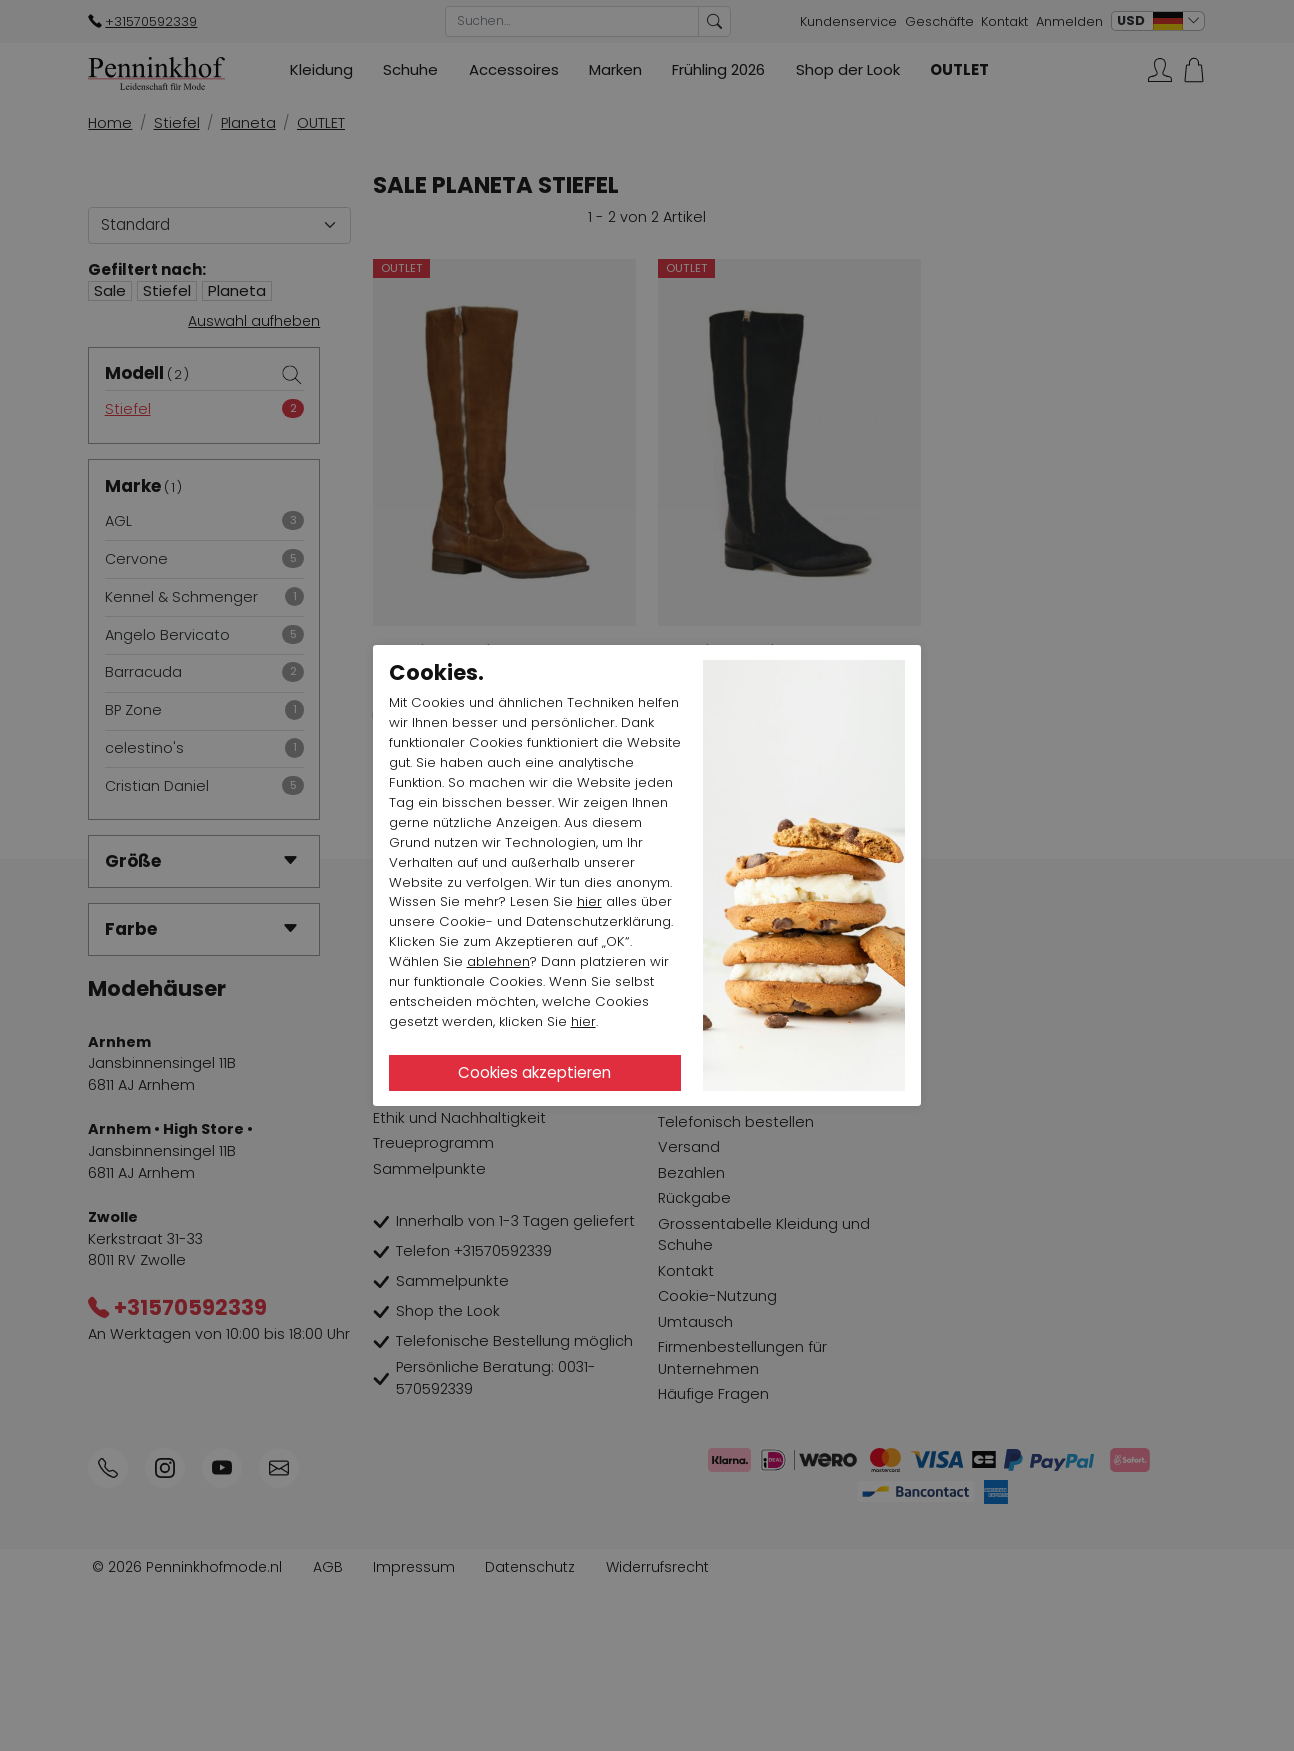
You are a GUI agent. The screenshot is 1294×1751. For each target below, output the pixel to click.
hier (589, 901)
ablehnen (498, 961)
